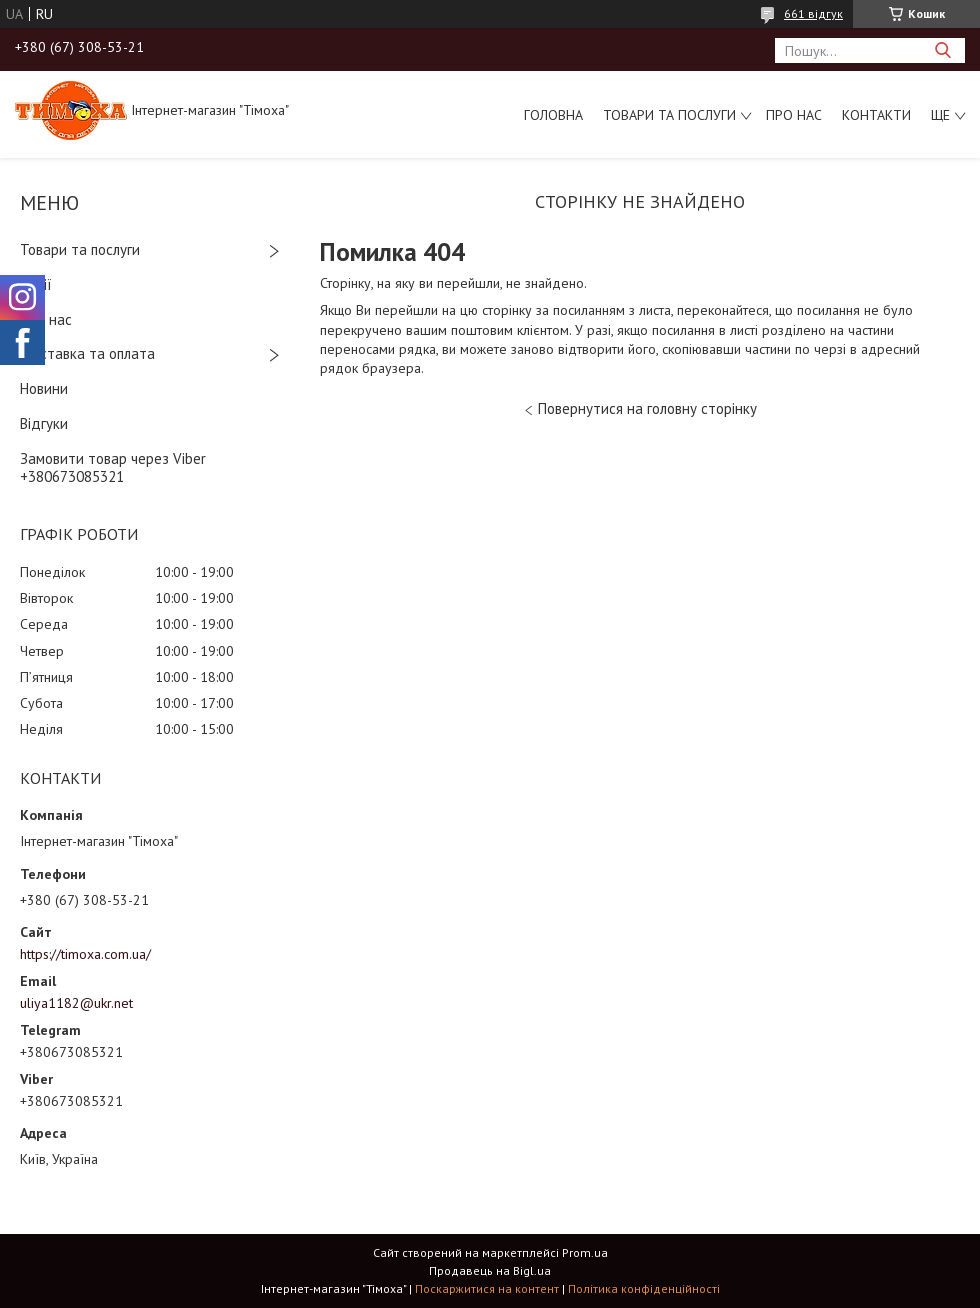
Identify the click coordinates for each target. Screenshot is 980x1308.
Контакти (876, 115)
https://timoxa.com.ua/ (85, 954)
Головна (553, 115)
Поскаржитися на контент (487, 1288)
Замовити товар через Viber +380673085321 (113, 468)
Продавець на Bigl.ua (490, 1270)
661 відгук (813, 13)
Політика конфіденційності (644, 1288)
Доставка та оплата (87, 353)
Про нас (794, 115)
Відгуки (44, 423)
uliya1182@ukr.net (76, 1003)
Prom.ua (585, 1252)
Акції (36, 284)
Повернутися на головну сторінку (647, 408)
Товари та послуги (669, 115)
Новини (44, 388)
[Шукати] (942, 50)
